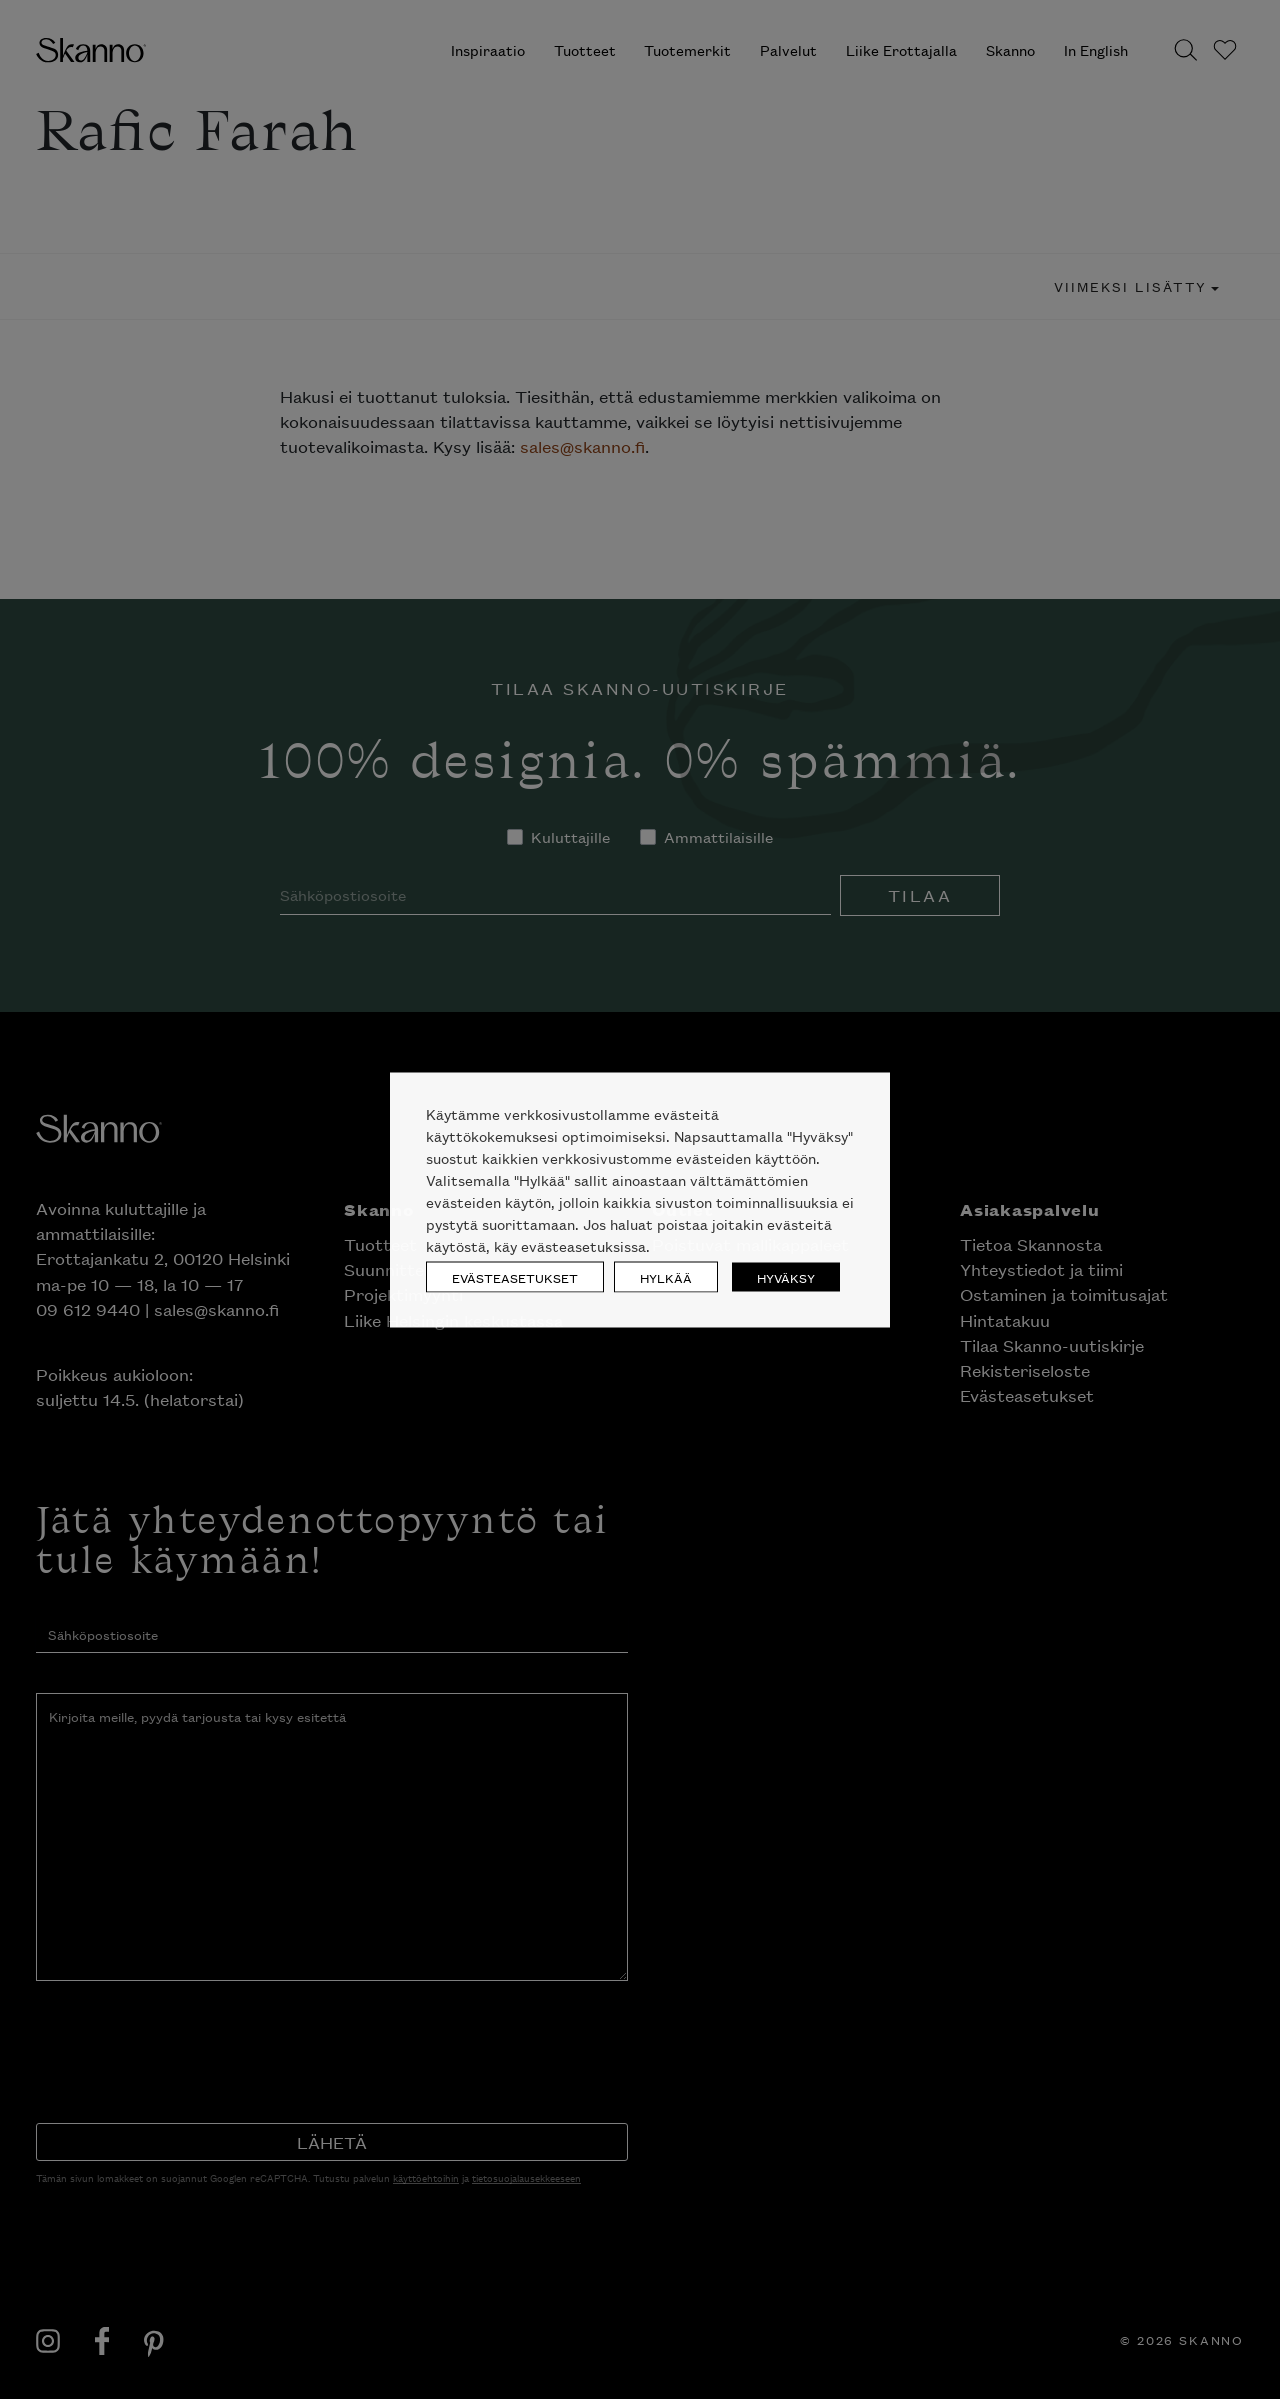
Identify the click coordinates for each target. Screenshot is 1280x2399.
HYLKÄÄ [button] (666, 1276)
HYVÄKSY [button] (786, 1276)
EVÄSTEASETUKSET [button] (515, 1276)
